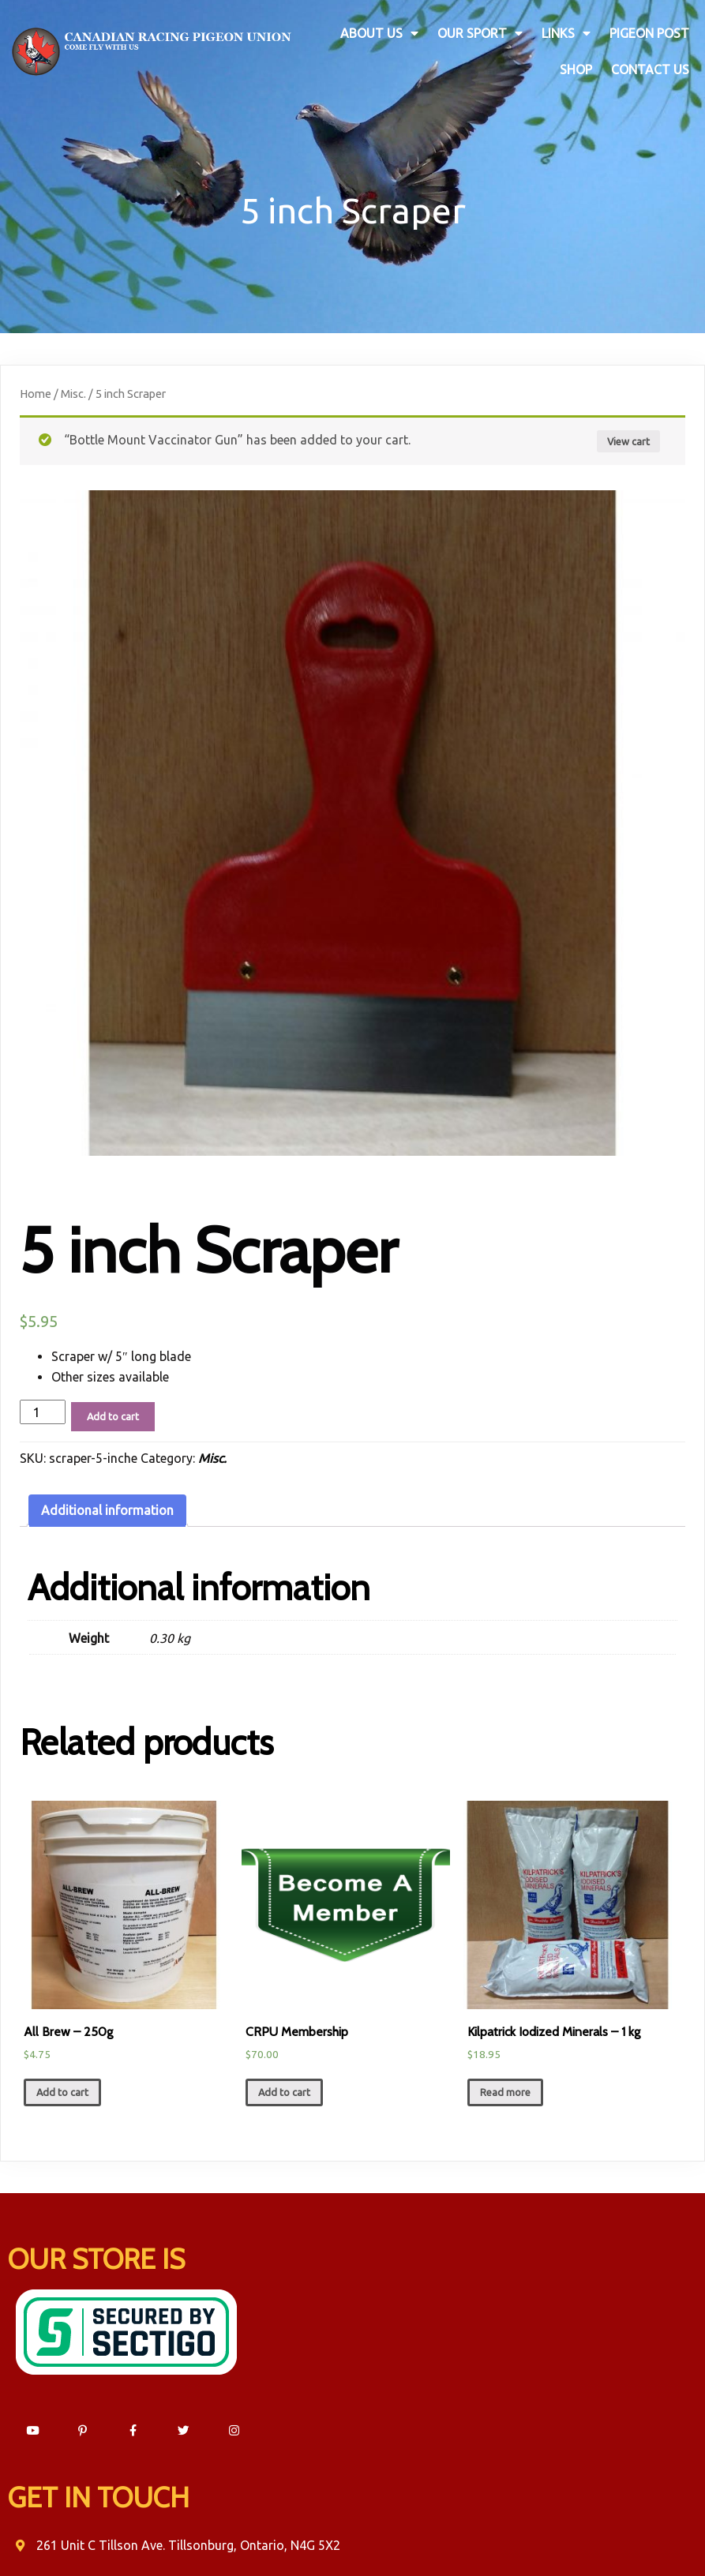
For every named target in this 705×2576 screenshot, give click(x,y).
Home (35, 386)
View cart (628, 433)
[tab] (107, 1503)
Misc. (73, 386)
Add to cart (113, 1409)
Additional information (107, 1503)
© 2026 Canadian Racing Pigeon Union (352, 2534)
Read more (505, 2084)
